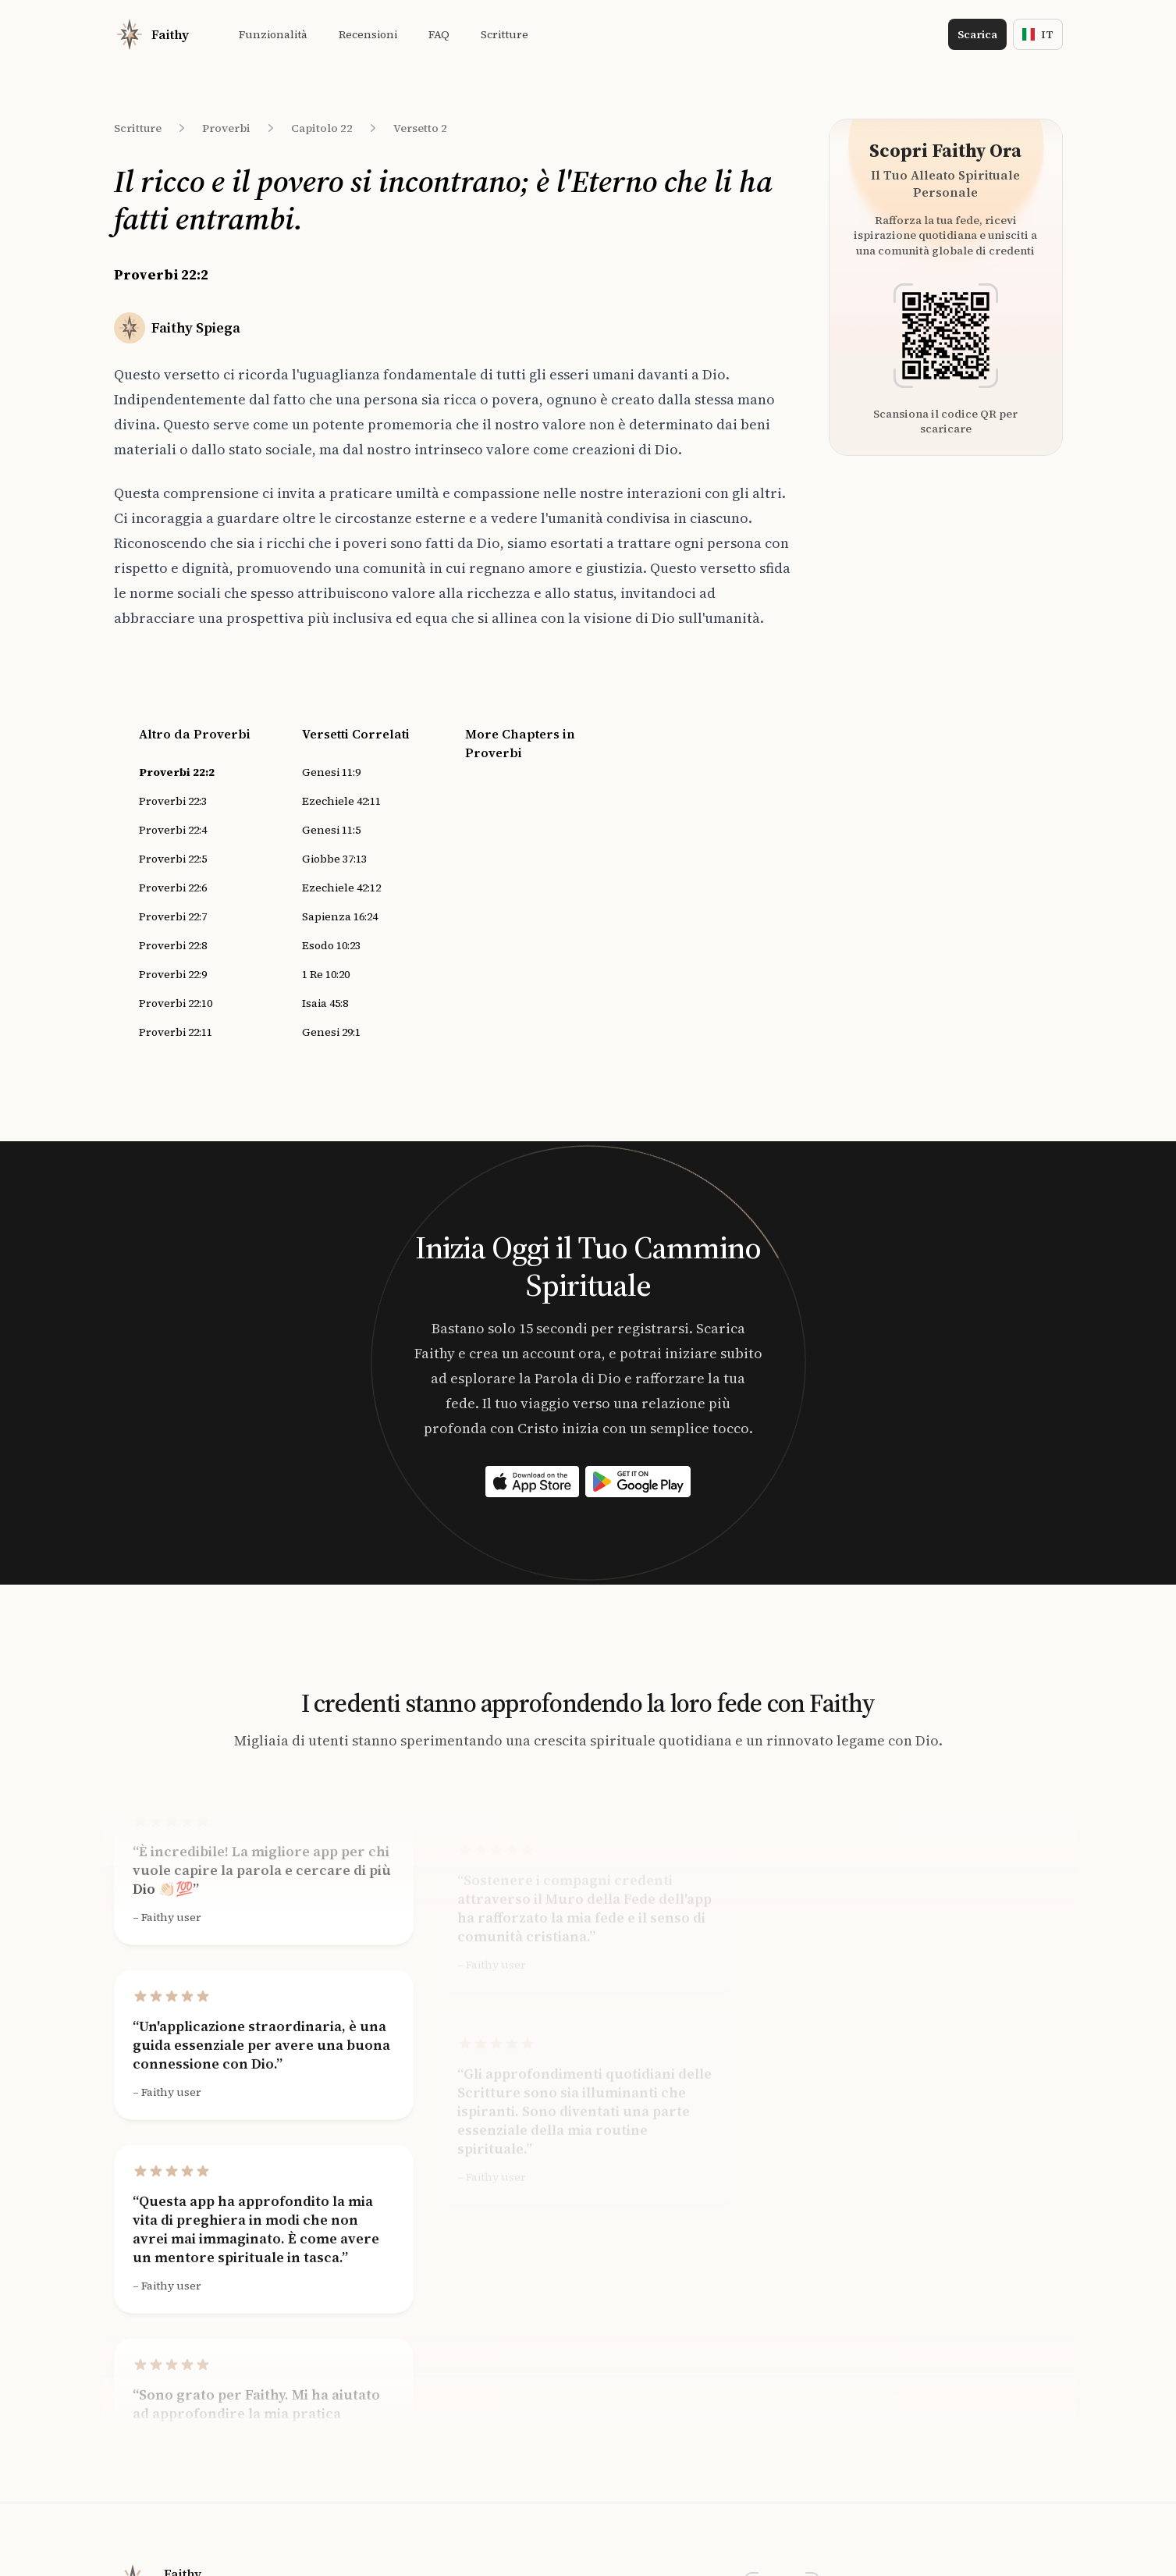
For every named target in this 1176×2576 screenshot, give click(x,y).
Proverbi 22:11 (175, 1032)
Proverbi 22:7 (173, 916)
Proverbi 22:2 (177, 772)
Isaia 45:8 (325, 1003)
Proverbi (226, 128)
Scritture (138, 128)
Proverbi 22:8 (173, 945)
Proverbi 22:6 (173, 887)
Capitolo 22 (322, 128)
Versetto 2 (420, 128)
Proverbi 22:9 (173, 974)
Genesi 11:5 (331, 830)
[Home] (151, 34)
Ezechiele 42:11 (341, 801)
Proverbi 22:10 (175, 1003)
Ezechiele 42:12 (341, 887)
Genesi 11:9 (331, 772)
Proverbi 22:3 (173, 801)
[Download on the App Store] (532, 1481)
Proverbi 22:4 (173, 830)
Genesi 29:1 (331, 1032)
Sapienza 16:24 (340, 916)
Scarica (977, 34)
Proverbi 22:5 (173, 858)
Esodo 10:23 (331, 945)
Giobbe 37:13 (334, 858)
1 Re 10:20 (326, 974)
